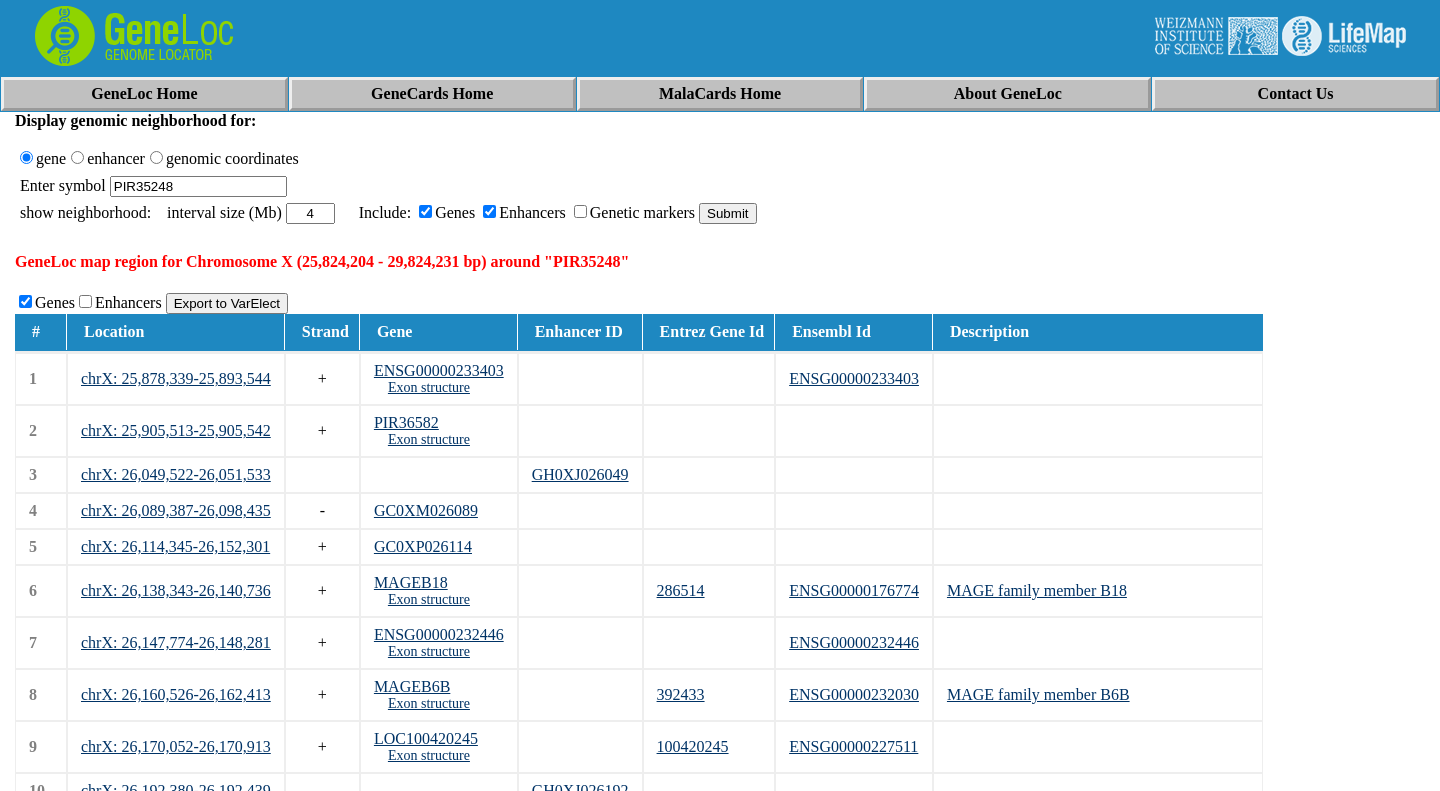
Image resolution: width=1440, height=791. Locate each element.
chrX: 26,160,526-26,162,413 (176, 694)
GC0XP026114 (423, 546)
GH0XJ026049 (580, 474)
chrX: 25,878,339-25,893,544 (176, 378)
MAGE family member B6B (1038, 694)
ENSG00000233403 (439, 370)
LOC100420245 (426, 738)
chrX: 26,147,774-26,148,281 (176, 642)
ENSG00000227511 (853, 746)
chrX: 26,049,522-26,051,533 (176, 474)
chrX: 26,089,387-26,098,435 (176, 510)
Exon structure (429, 387)
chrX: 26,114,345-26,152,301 (175, 546)
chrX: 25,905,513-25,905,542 (176, 430)
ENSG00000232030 (854, 694)
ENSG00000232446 (439, 634)
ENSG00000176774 (854, 590)
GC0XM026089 (426, 510)
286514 (681, 590)
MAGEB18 (411, 582)
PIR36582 (406, 422)
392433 (681, 694)
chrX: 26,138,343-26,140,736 (176, 590)
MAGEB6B (412, 686)
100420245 (693, 746)
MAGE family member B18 (1037, 590)
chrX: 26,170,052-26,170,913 (176, 746)
